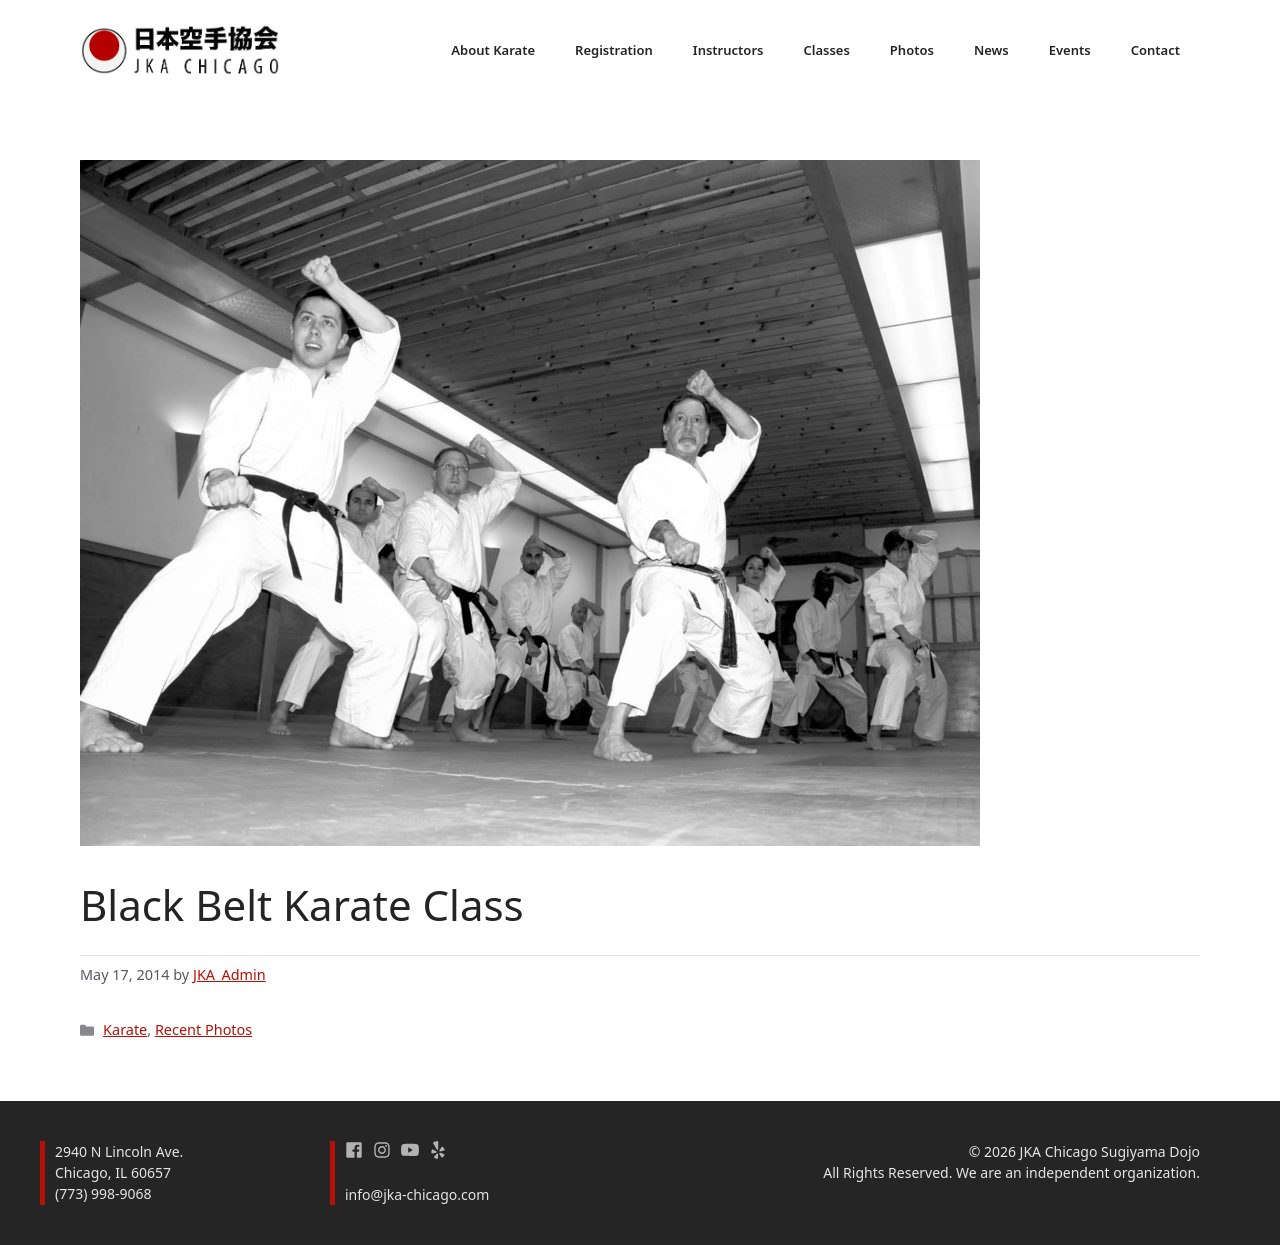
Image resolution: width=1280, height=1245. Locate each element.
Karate (125, 1029)
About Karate (493, 50)
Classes (826, 50)
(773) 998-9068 (103, 1193)
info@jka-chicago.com (417, 1194)
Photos (912, 50)
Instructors (728, 50)
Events (1070, 50)
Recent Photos (203, 1029)
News (991, 50)
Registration (614, 50)
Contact (1155, 50)
